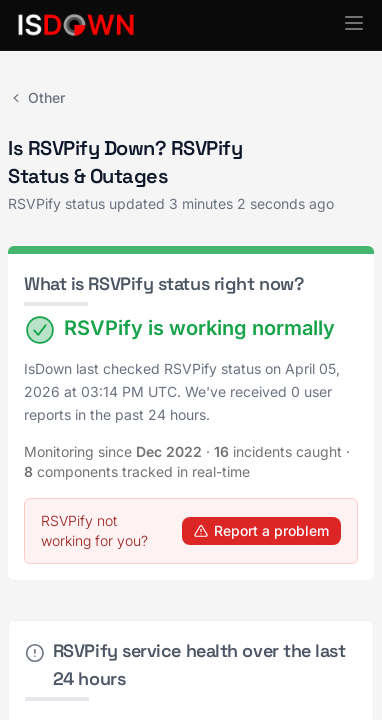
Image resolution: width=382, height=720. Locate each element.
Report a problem (261, 530)
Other (36, 97)
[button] (354, 23)
